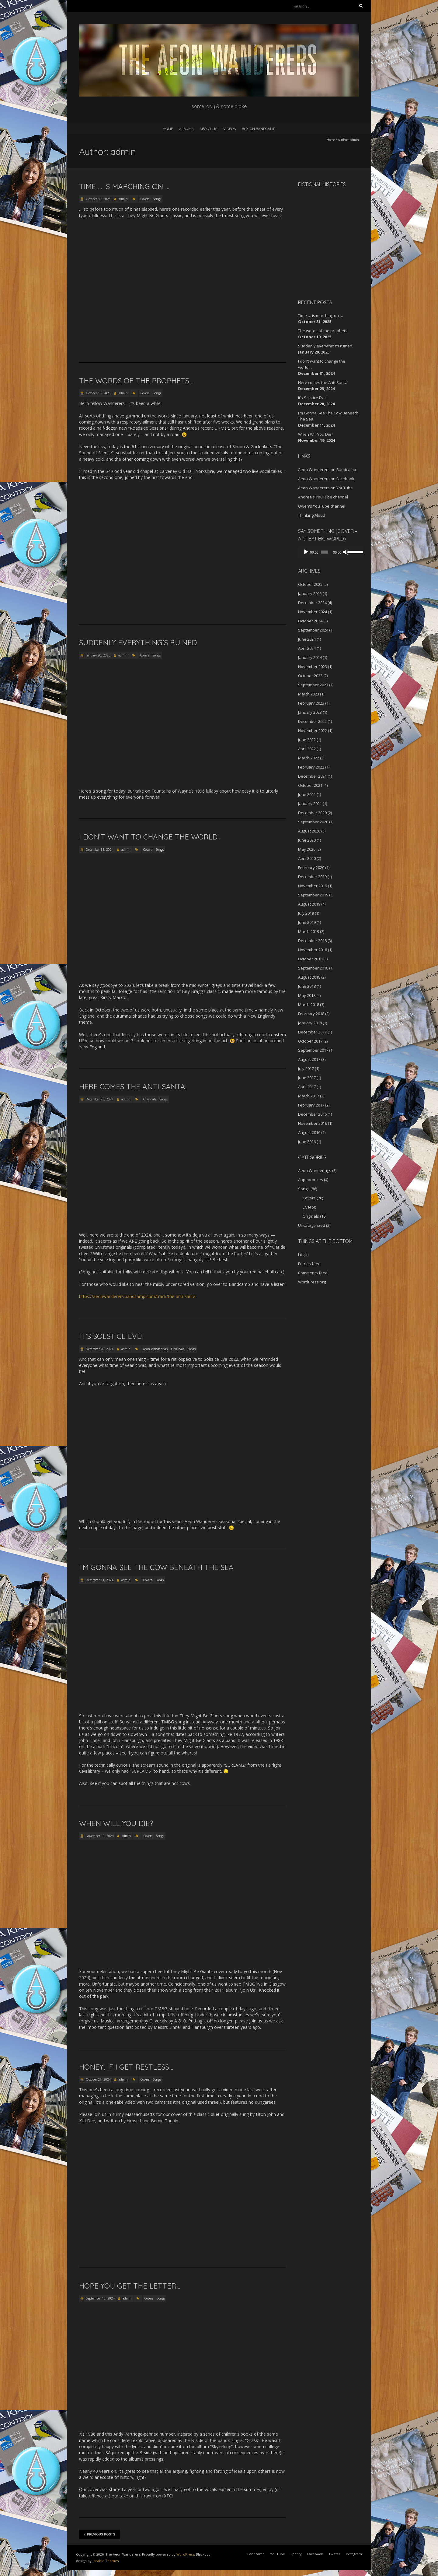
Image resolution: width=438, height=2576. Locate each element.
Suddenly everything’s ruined (138, 642)
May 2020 (306, 849)
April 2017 (307, 1086)
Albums (186, 128)
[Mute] (343, 552)
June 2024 (307, 639)
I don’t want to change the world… (150, 836)
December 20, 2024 (99, 1349)
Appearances (310, 1179)
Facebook (315, 2554)
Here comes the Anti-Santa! (132, 1086)
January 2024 (310, 657)
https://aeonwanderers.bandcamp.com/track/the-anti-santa (137, 1296)
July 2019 (306, 913)
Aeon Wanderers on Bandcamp (327, 469)
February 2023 (311, 703)
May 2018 (306, 995)
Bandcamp (256, 2554)
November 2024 (312, 611)
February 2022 (311, 767)
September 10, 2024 (100, 2298)
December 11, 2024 (99, 1580)
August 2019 (309, 904)
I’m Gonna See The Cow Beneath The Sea (156, 1567)
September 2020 (313, 822)
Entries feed (309, 1263)
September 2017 (313, 1050)
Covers (144, 199)
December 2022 (312, 721)
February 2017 (311, 1105)
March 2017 (308, 1096)
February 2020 (311, 867)
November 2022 (312, 730)
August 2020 (309, 831)
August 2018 (309, 977)
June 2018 (307, 986)
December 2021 (312, 776)
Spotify (296, 2554)
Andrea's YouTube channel (323, 497)
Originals (149, 1099)
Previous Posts (99, 2534)
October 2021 (310, 785)
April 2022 (307, 748)
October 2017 (310, 1041)
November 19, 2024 (99, 1836)
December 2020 (312, 812)
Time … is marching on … (124, 186)
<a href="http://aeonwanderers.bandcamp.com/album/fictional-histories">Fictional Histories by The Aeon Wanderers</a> (324, 242)
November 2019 (312, 886)
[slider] (323, 552)
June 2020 (307, 840)
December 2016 (312, 1114)
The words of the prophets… (136, 380)
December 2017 (312, 1032)
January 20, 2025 (97, 655)
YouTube (277, 2554)
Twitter (334, 2554)
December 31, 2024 (99, 849)
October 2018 (310, 959)
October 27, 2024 (98, 2079)
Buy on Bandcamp (258, 128)
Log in (303, 1254)
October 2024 (310, 621)
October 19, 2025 (98, 393)
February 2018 (311, 1013)
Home (168, 128)
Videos (229, 128)
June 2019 (307, 922)
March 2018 (308, 1004)
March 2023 (308, 694)
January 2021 (310, 803)
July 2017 (306, 1068)
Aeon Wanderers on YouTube (325, 488)
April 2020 (307, 858)
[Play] (306, 552)
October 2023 (310, 675)
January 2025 (310, 593)
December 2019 (312, 876)
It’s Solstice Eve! (110, 1336)
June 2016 (307, 1141)
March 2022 (308, 758)
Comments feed (313, 1273)
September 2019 (313, 895)
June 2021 (307, 794)
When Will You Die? (116, 1823)
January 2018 (310, 1023)
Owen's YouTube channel (321, 506)
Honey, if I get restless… (126, 2066)
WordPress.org (312, 1282)
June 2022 (307, 739)
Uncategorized (311, 1225)
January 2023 (310, 712)
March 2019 (308, 931)
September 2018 (313, 968)
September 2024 (313, 630)
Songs (157, 199)
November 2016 (312, 1123)
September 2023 (313, 685)
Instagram (354, 2554)
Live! (307, 1207)
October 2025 (310, 584)
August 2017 (309, 1059)
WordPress (185, 2554)
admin (123, 199)
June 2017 (307, 1077)
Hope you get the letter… (129, 2285)
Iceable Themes (105, 2560)
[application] (328, 552)
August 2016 (309, 1132)
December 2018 (312, 940)
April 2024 (307, 648)
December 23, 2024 (99, 1099)
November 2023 (312, 666)
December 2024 (312, 602)
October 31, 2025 (98, 199)
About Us (208, 128)
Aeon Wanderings (155, 1349)
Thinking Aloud (311, 515)
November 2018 (312, 949)
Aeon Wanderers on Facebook (326, 478)
